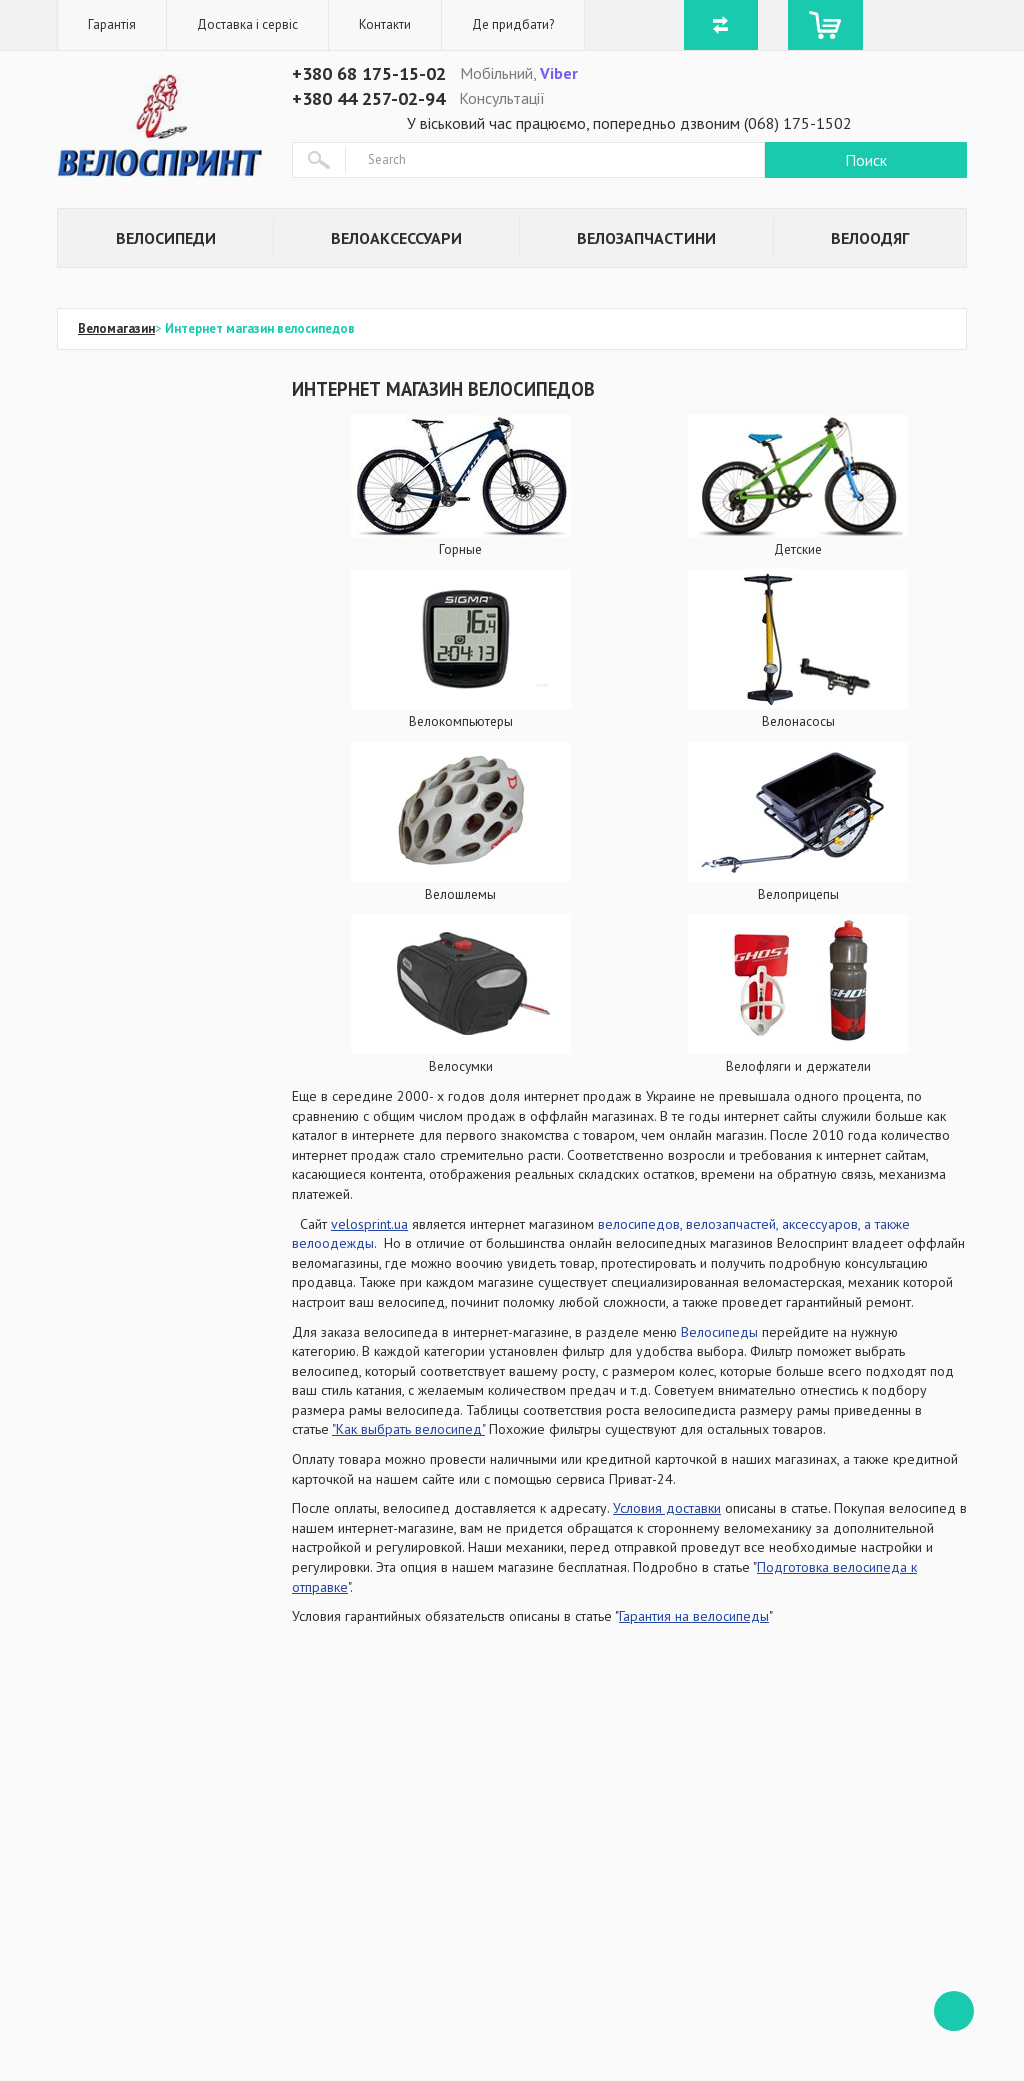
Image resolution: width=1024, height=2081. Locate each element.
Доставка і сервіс (247, 24)
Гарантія (112, 24)
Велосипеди (166, 238)
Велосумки (461, 1066)
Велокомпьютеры (461, 721)
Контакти (385, 24)
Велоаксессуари (396, 238)
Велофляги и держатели (798, 1066)
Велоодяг (870, 238)
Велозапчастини (646, 238)
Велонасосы (798, 721)
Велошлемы (460, 894)
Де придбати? (513, 24)
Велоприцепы (798, 894)
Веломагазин (116, 328)
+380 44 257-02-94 (368, 98)
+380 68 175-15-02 (369, 73)
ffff (954, 2011)
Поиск (866, 160)
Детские (798, 549)
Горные (460, 549)
